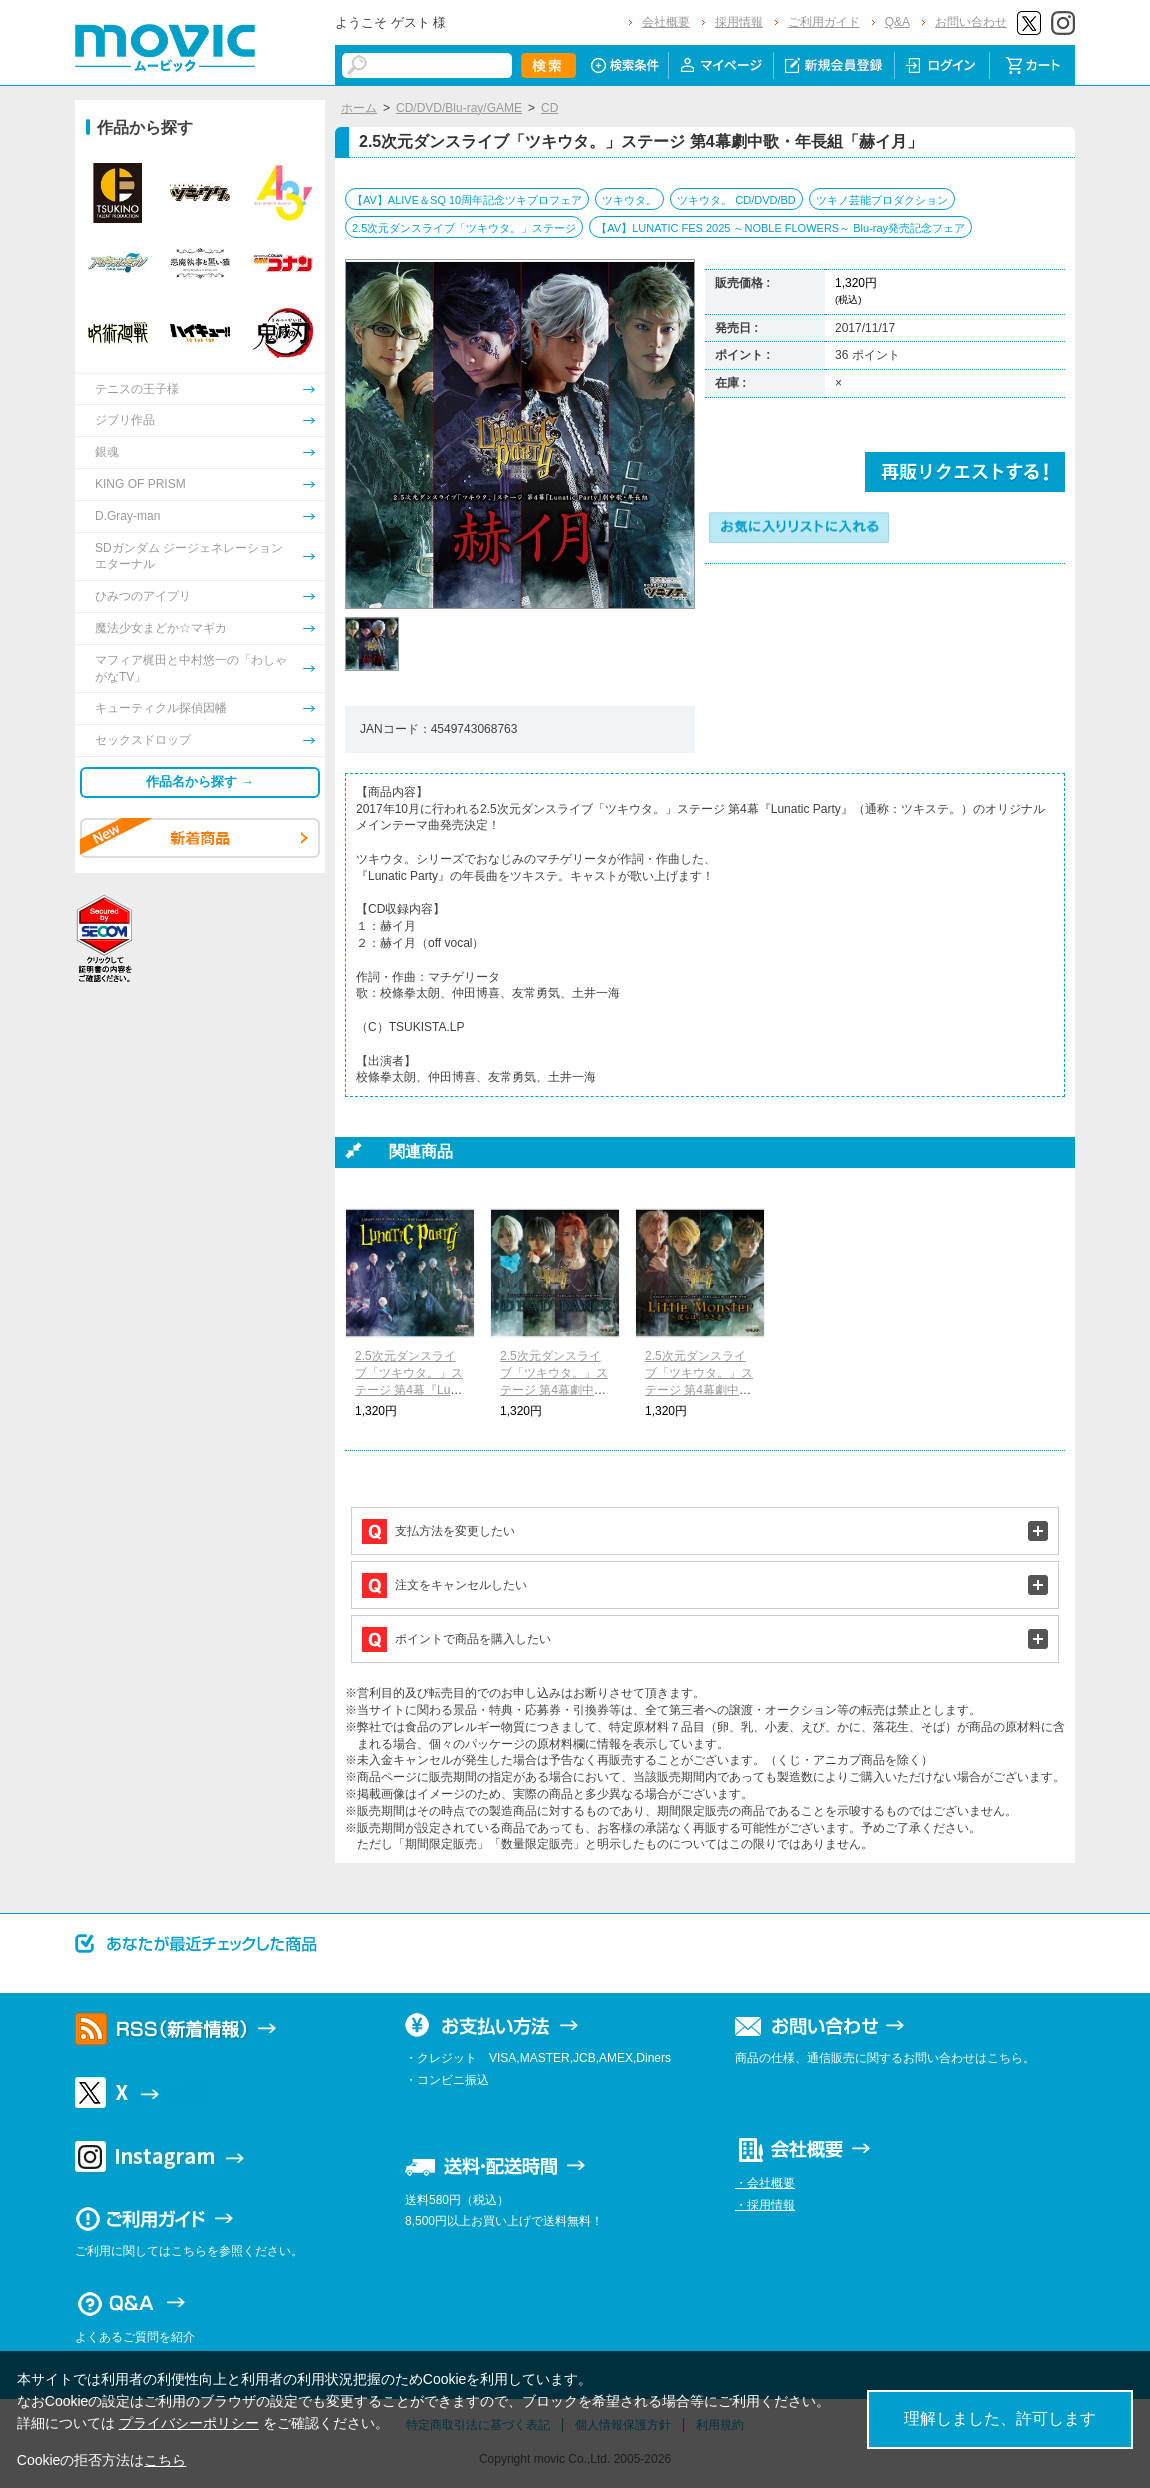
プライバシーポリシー (189, 2423)
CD (549, 108)
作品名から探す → (200, 781)
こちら (165, 2460)
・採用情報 (765, 2205)
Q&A (897, 22)
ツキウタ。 (629, 200)
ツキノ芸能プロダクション (882, 200)
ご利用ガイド (824, 22)
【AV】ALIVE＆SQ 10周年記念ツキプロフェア (467, 200)
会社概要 (666, 22)
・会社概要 (765, 2183)
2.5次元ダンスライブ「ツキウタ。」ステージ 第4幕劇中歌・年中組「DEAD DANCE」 (554, 1389)
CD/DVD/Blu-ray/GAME (459, 108)
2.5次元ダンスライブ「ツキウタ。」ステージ (464, 228)
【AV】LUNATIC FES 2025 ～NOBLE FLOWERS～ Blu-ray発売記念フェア (780, 228)
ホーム (359, 108)
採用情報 (739, 22)
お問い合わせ (971, 22)
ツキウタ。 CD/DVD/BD (736, 200)
